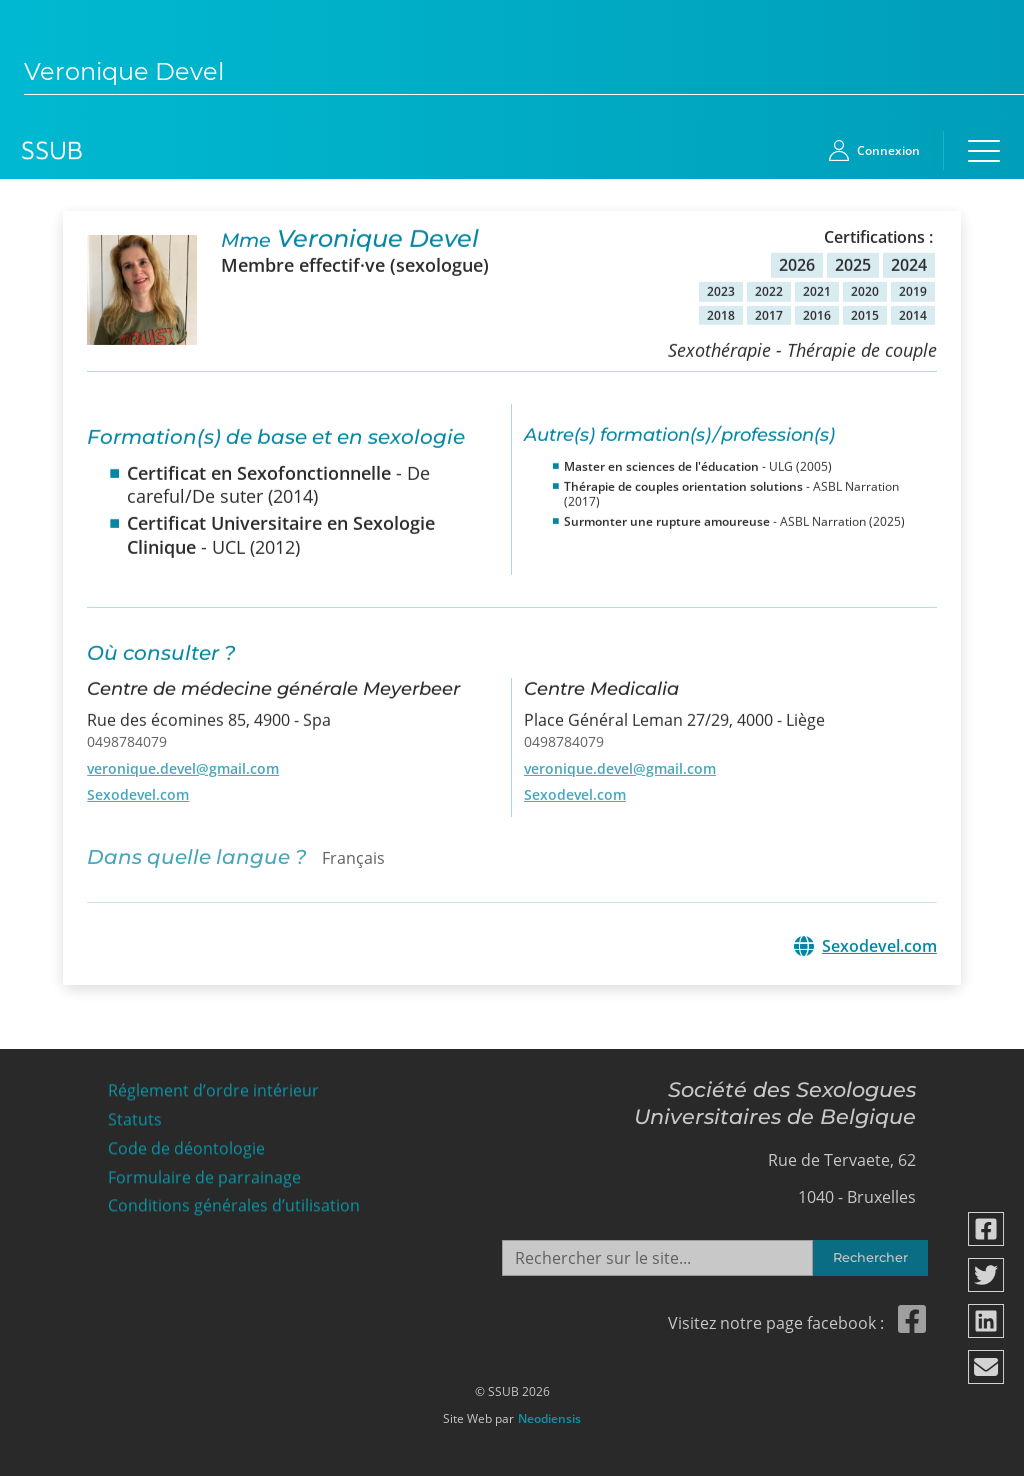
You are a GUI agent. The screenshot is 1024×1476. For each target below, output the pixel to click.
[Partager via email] (987, 1367)
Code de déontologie (186, 1142)
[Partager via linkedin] (987, 1321)
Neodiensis (549, 1413)
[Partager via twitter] (987, 1275)
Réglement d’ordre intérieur (213, 1084)
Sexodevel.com (138, 787)
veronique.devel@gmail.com (183, 760)
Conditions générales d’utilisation (234, 1199)
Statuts (135, 1113)
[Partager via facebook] (987, 1229)
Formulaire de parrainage (204, 1170)
